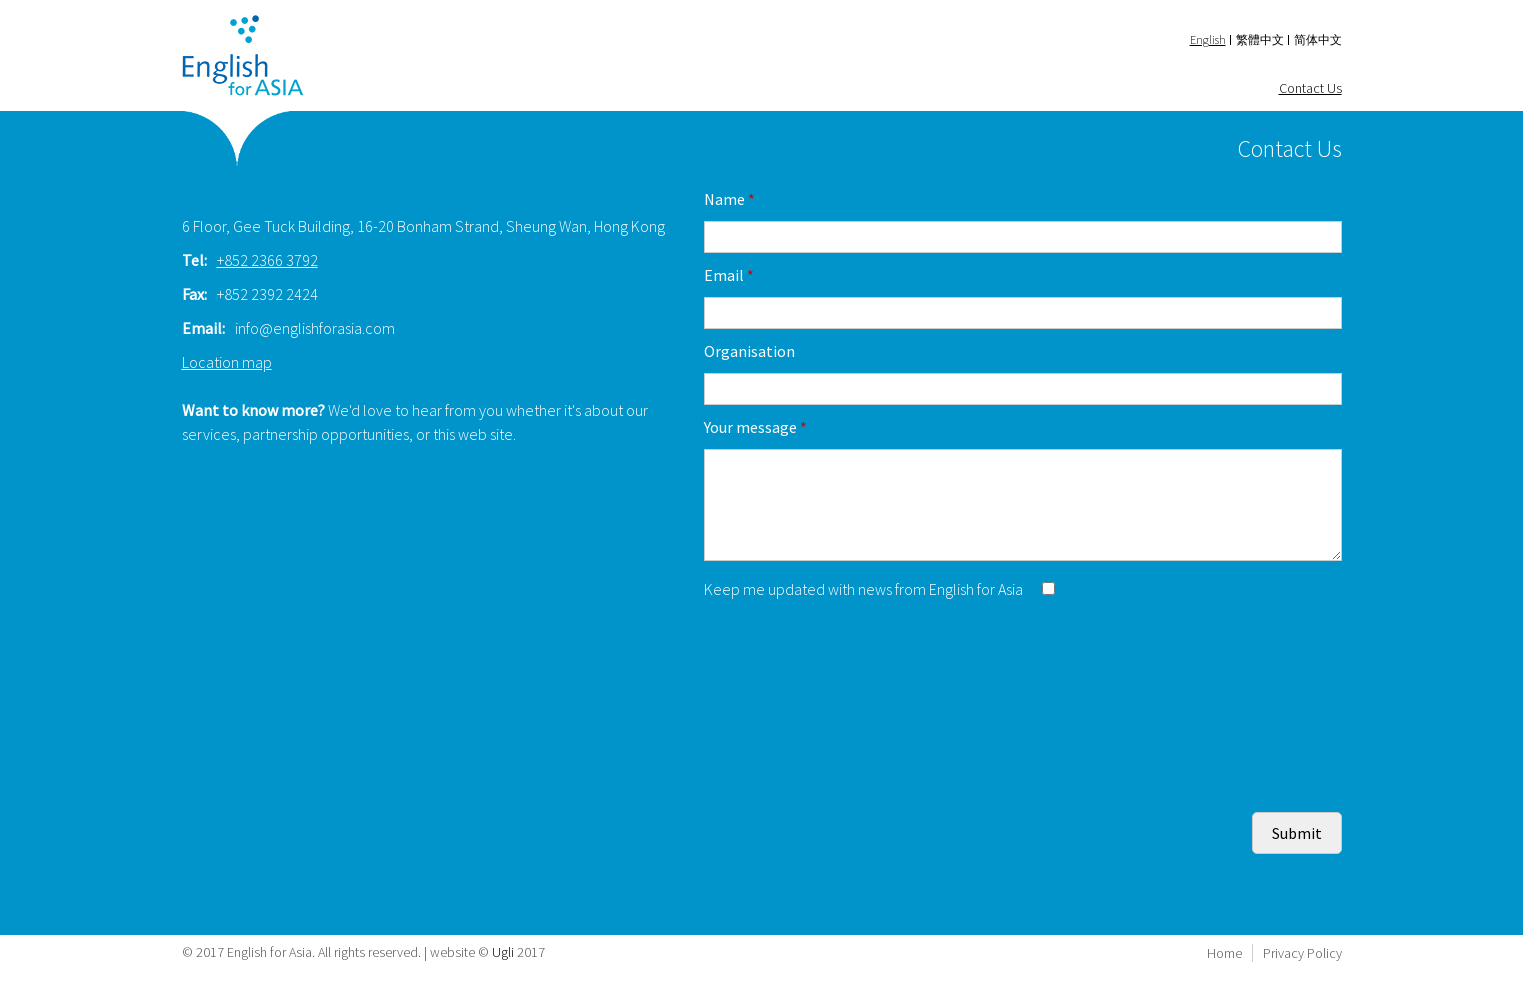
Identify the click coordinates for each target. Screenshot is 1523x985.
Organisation (749, 351)
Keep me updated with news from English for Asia (865, 589)
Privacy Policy (1302, 953)
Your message (755, 427)
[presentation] (856, 650)
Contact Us (1310, 88)
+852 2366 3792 (267, 260)
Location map (227, 362)
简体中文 (1318, 39)
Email (729, 275)
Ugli (503, 952)
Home (1224, 953)
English (1208, 39)
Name (729, 199)
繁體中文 (1260, 39)
